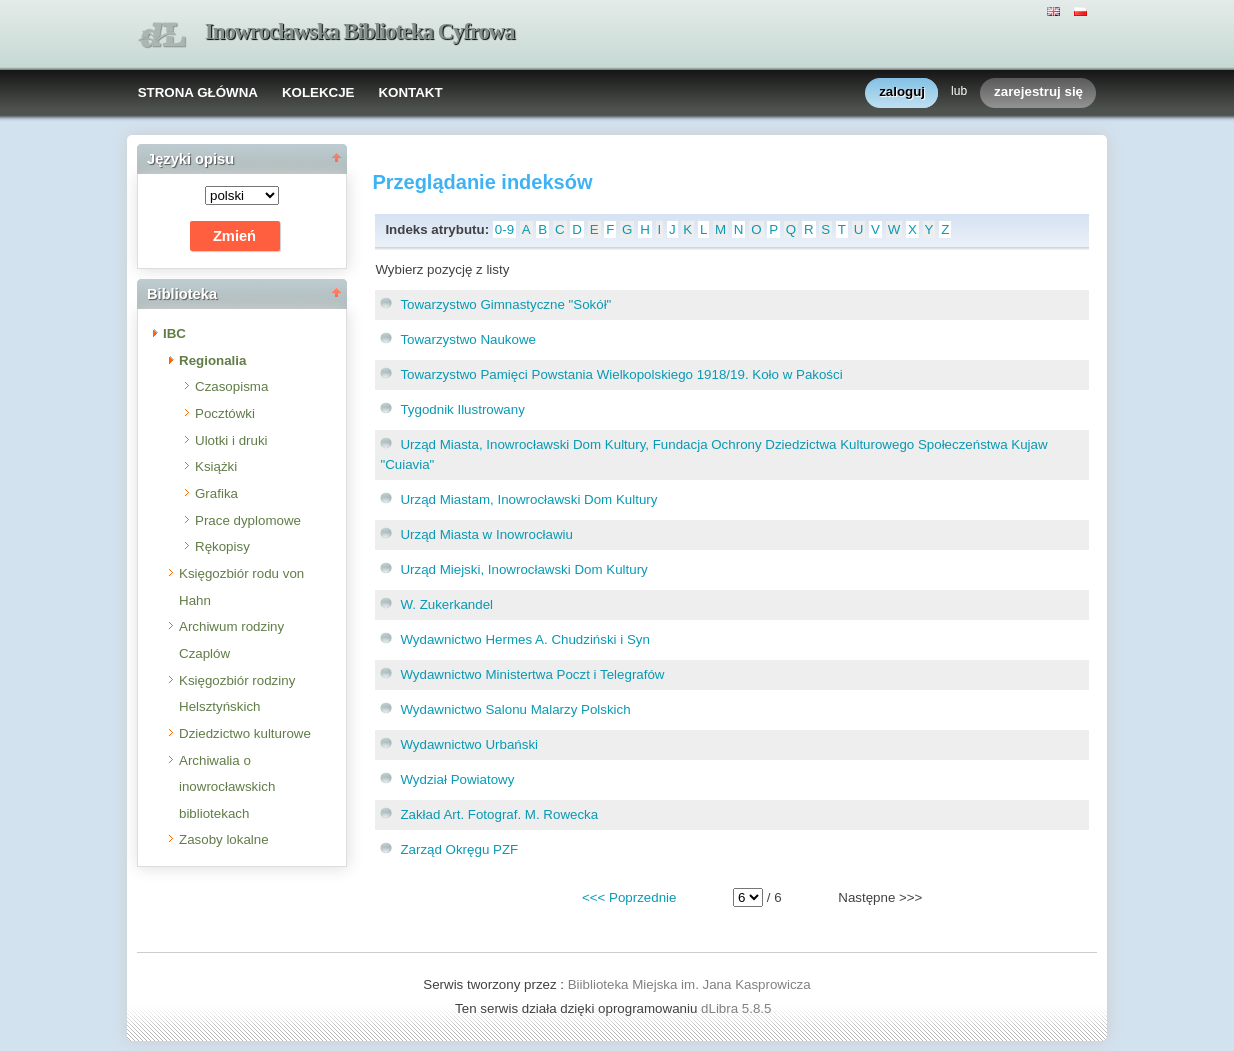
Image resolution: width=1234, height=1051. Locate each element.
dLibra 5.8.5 (738, 1008)
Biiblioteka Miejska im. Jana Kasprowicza (689, 984)
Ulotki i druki (231, 440)
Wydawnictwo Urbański (469, 744)
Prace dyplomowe (248, 520)
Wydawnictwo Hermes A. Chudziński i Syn (525, 639)
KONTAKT (410, 92)
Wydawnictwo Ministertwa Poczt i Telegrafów (532, 674)
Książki (216, 466)
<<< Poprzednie (629, 897)
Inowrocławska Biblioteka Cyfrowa (360, 31)
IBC (174, 333)
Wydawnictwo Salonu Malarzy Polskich (515, 709)
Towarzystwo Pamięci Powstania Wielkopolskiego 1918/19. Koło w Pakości (621, 374)
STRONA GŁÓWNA (198, 92)
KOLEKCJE (318, 92)
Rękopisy (222, 546)
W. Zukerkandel (446, 604)
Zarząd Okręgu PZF (459, 849)
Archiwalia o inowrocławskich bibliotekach (227, 787)
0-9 (504, 229)
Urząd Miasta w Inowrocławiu (486, 534)
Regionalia (212, 360)
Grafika (216, 493)
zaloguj (902, 92)
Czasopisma (231, 386)
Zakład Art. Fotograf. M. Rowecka (499, 814)
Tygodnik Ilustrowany (462, 409)
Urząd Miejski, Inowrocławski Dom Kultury (523, 569)
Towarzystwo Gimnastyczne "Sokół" (505, 304)
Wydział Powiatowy (457, 779)
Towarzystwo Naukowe (468, 339)
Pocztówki (225, 413)
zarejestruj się (1038, 92)
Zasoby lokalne (224, 839)
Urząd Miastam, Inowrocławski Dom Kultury (528, 499)
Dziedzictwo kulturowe (245, 733)
